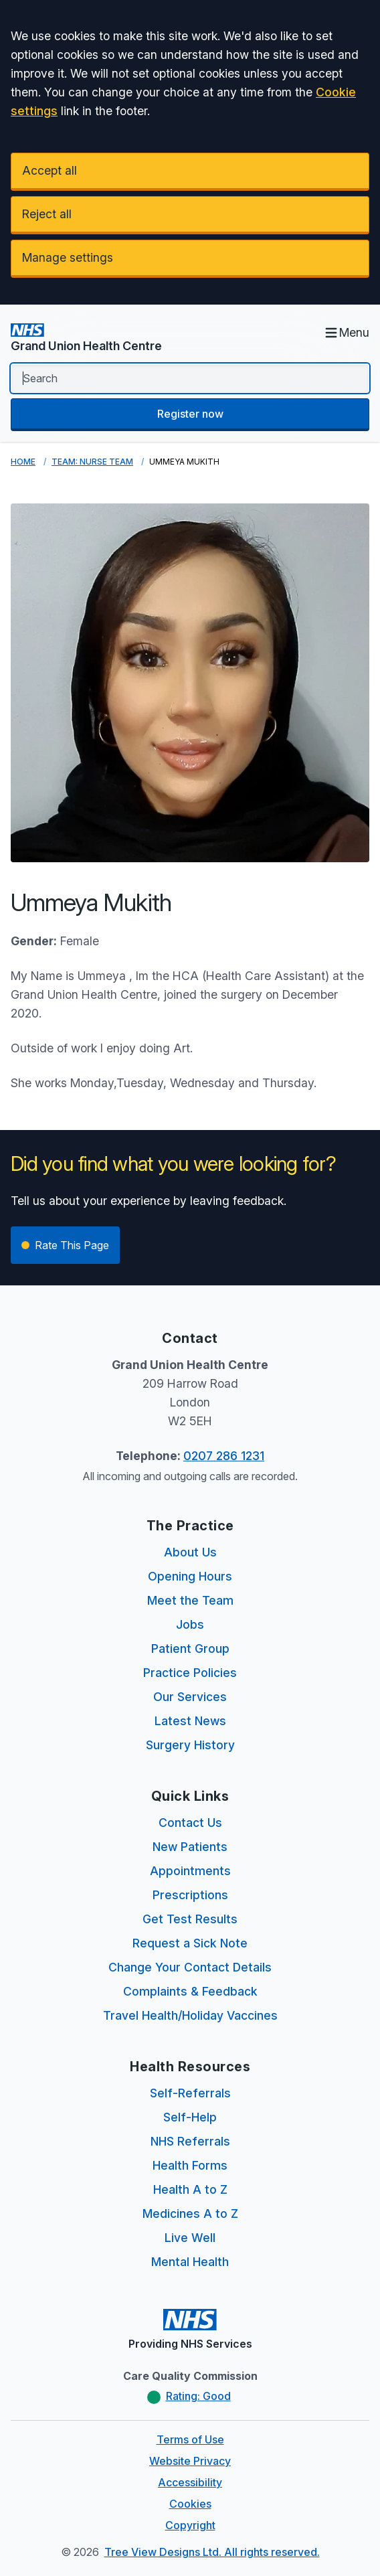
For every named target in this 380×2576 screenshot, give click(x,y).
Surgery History (190, 1745)
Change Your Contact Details (190, 1967)
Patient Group (190, 1648)
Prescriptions (190, 1895)
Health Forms (190, 2165)
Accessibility (190, 2482)
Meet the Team (190, 1600)
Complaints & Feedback (190, 1991)
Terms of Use (190, 2439)
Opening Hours (190, 1576)
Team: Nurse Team (92, 462)
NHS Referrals (190, 2141)
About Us (190, 1552)
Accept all (49, 170)
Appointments (190, 1871)
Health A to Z (190, 2189)
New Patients (190, 1847)
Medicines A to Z (190, 2213)
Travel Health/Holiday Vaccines (190, 2015)
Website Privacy (190, 2461)
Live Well (190, 2238)
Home (23, 462)
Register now (190, 413)
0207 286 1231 (223, 1456)
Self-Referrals (190, 2093)
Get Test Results (190, 1919)
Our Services (190, 1697)
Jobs (190, 1624)
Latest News (190, 1721)
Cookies (190, 2503)
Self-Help (190, 2117)
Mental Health (190, 2262)
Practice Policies (190, 1673)
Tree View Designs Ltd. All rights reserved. (212, 2552)
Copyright (190, 2525)
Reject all (47, 214)
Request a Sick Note (190, 1943)
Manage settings (67, 257)
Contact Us (190, 1823)
